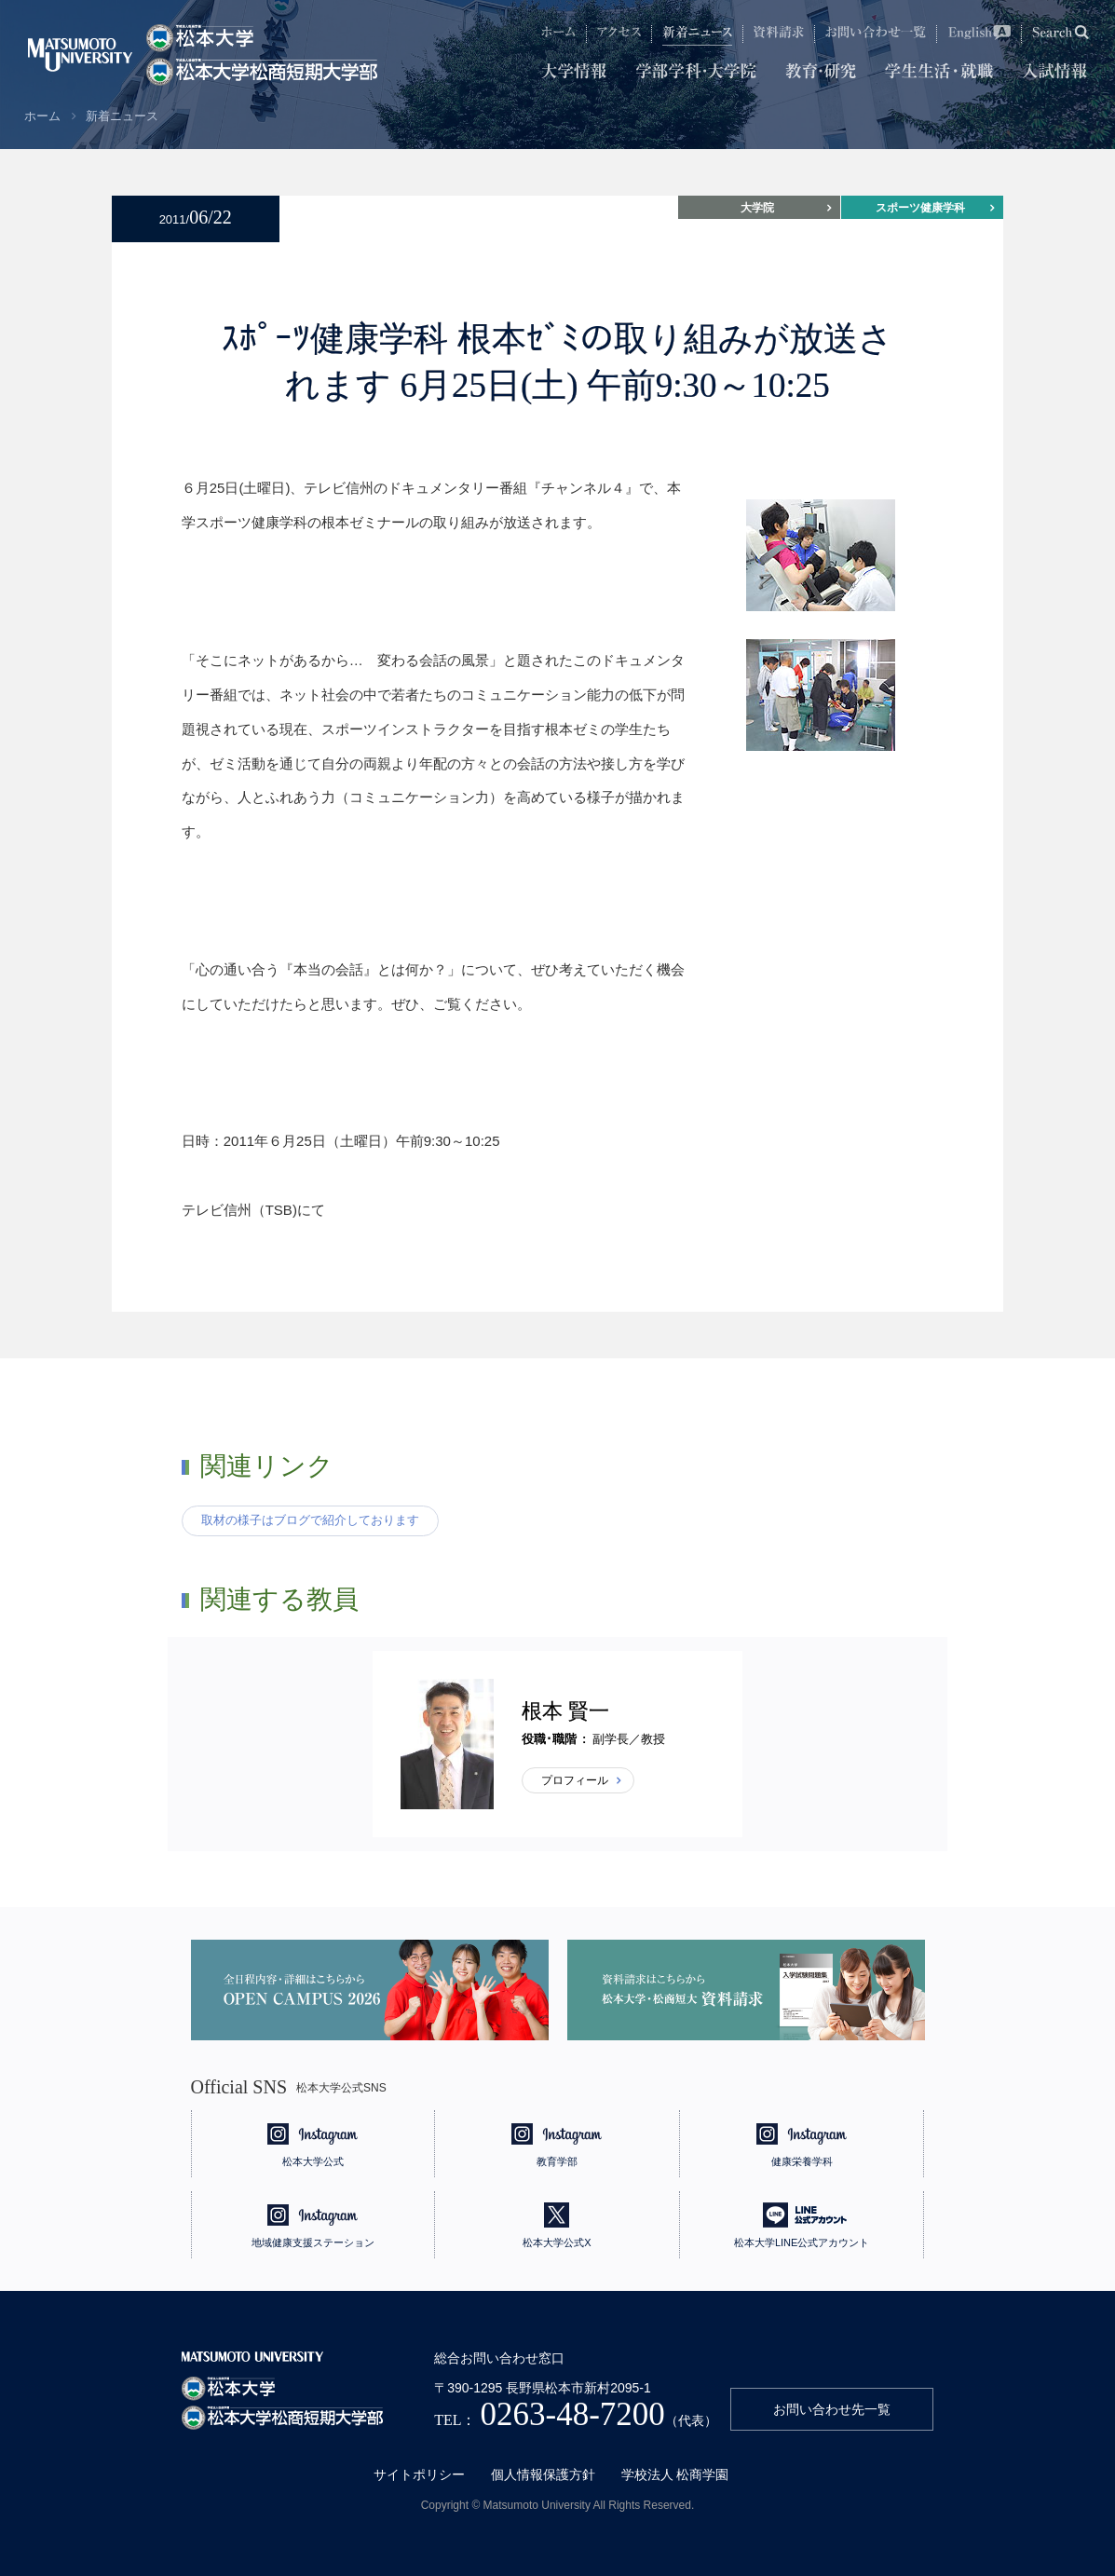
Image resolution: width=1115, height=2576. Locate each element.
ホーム (42, 116)
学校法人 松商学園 (675, 2474)
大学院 (757, 207)
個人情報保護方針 (543, 2474)
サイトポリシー (419, 2474)
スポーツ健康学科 (920, 207)
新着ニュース (122, 116)
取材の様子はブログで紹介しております (310, 1520)
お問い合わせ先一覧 (832, 2409)
